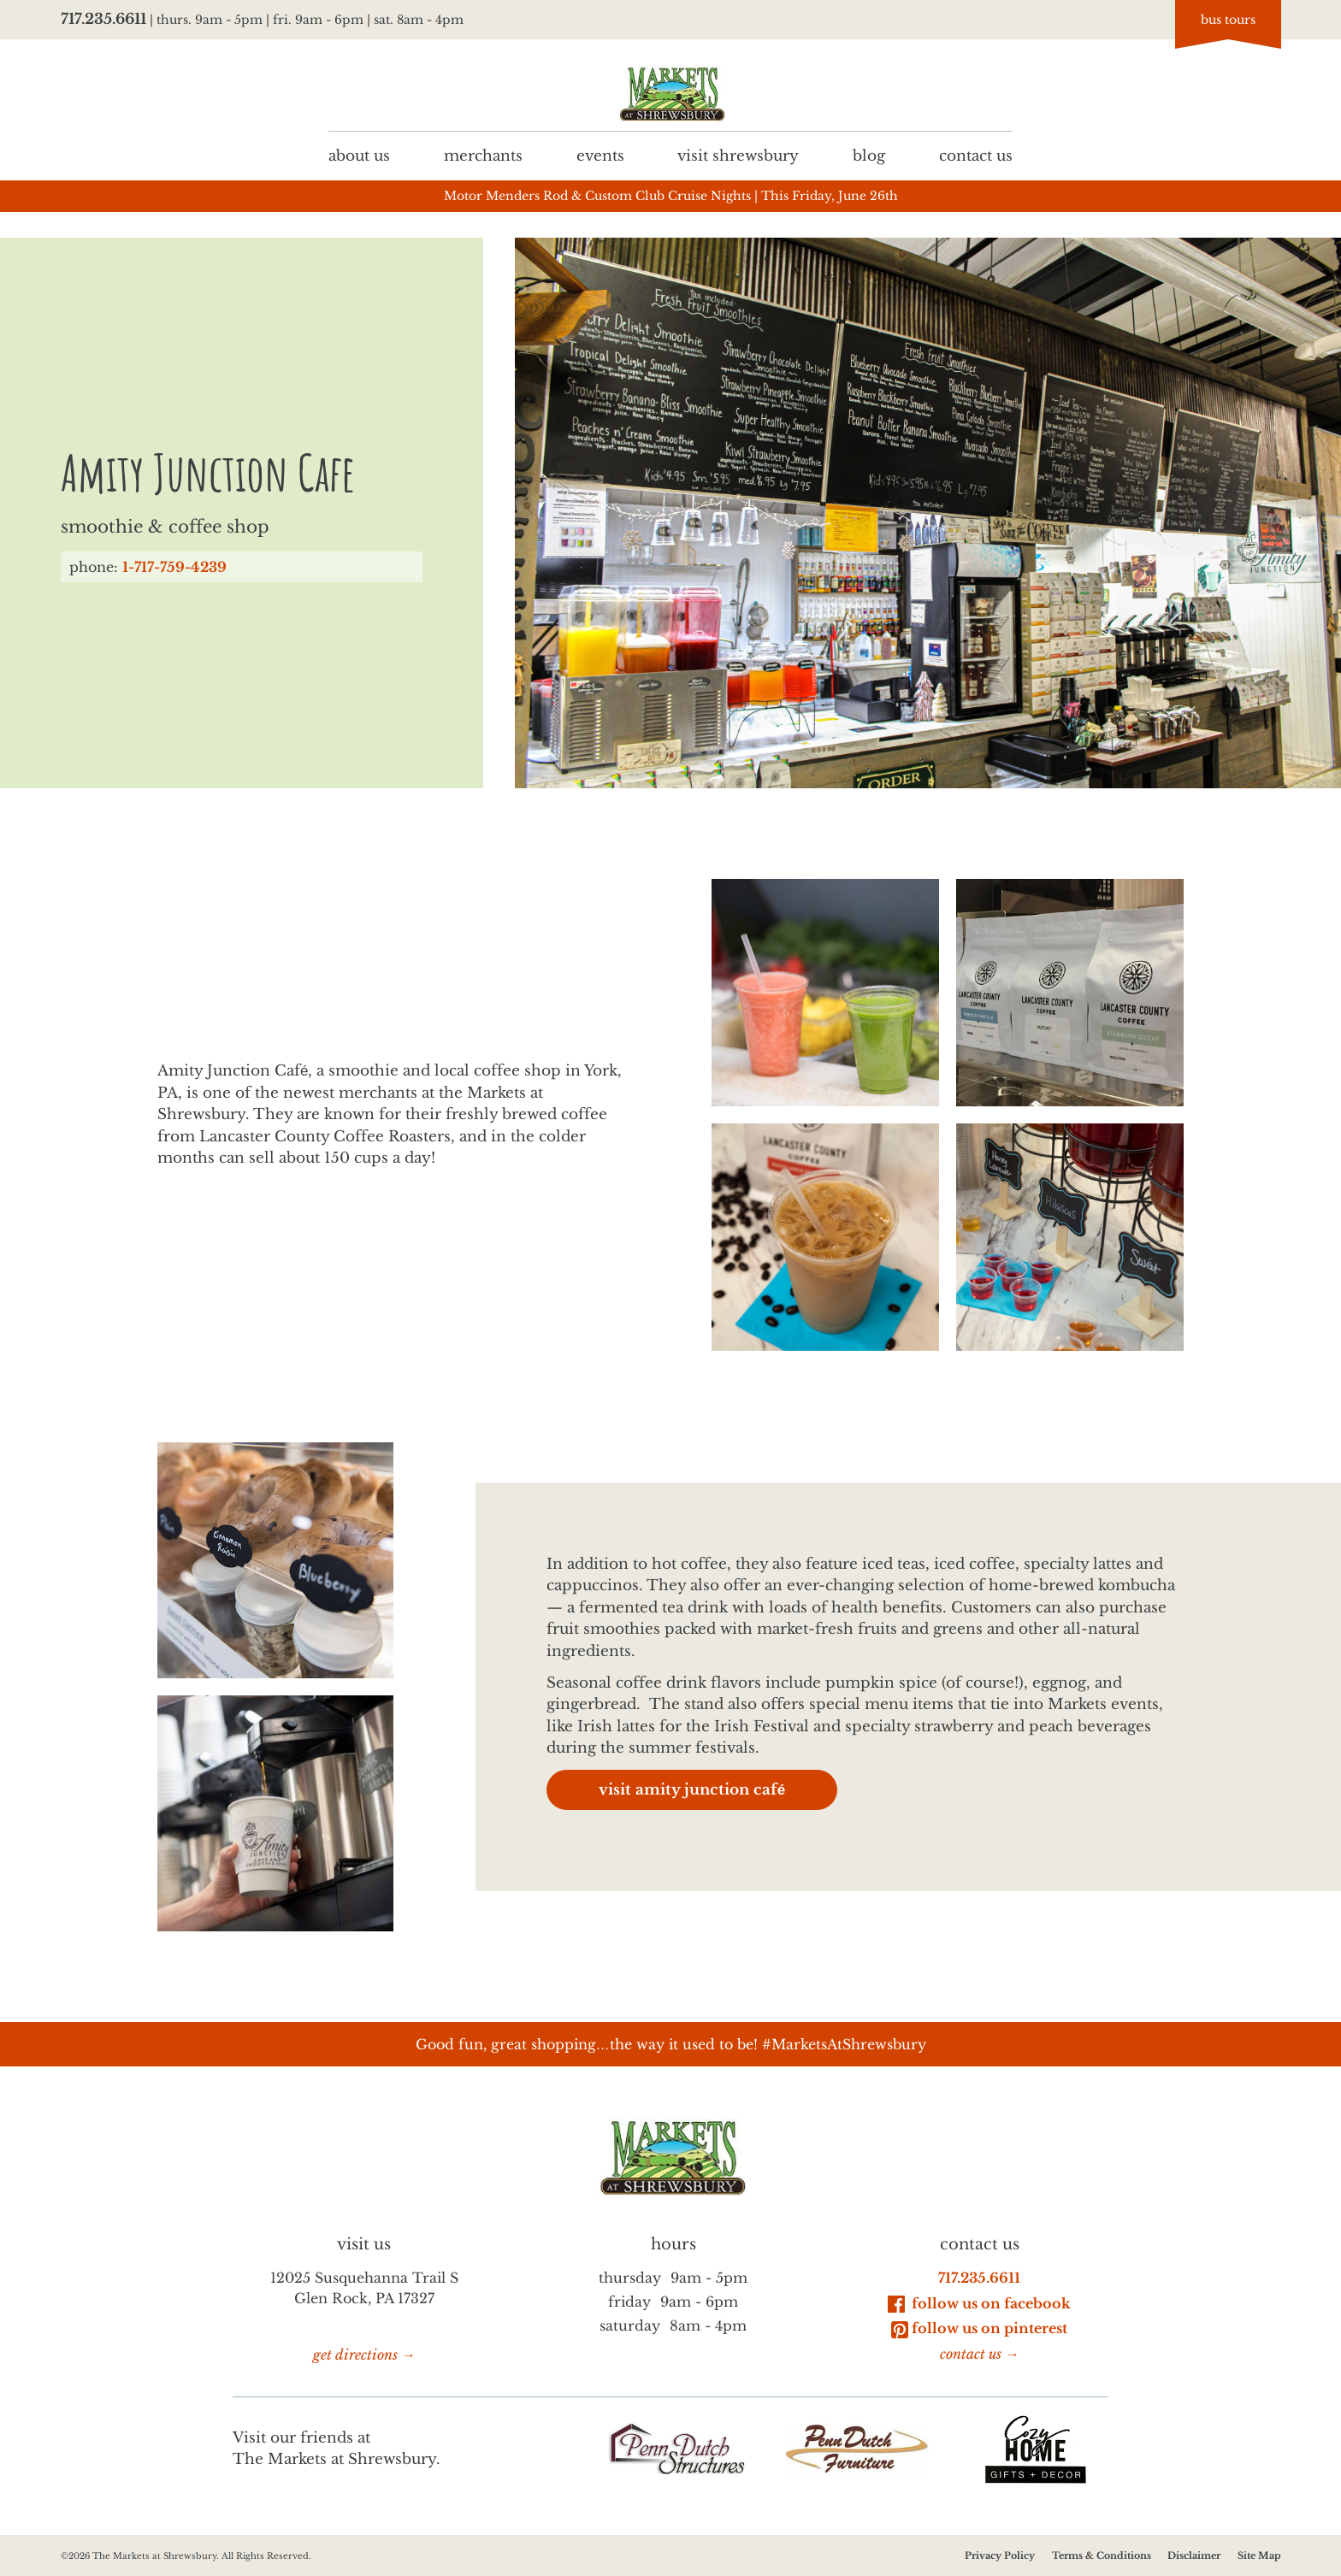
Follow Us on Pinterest (979, 2328)
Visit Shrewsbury (738, 155)
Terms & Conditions (1100, 2555)
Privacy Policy (1000, 2555)
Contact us (976, 155)
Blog (869, 155)
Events (600, 155)
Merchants (483, 155)
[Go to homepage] (670, 93)
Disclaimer (1193, 2555)
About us (359, 155)
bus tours (1228, 19)
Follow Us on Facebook (979, 2302)
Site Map (1258, 2555)
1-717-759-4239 (174, 566)
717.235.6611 (103, 19)
